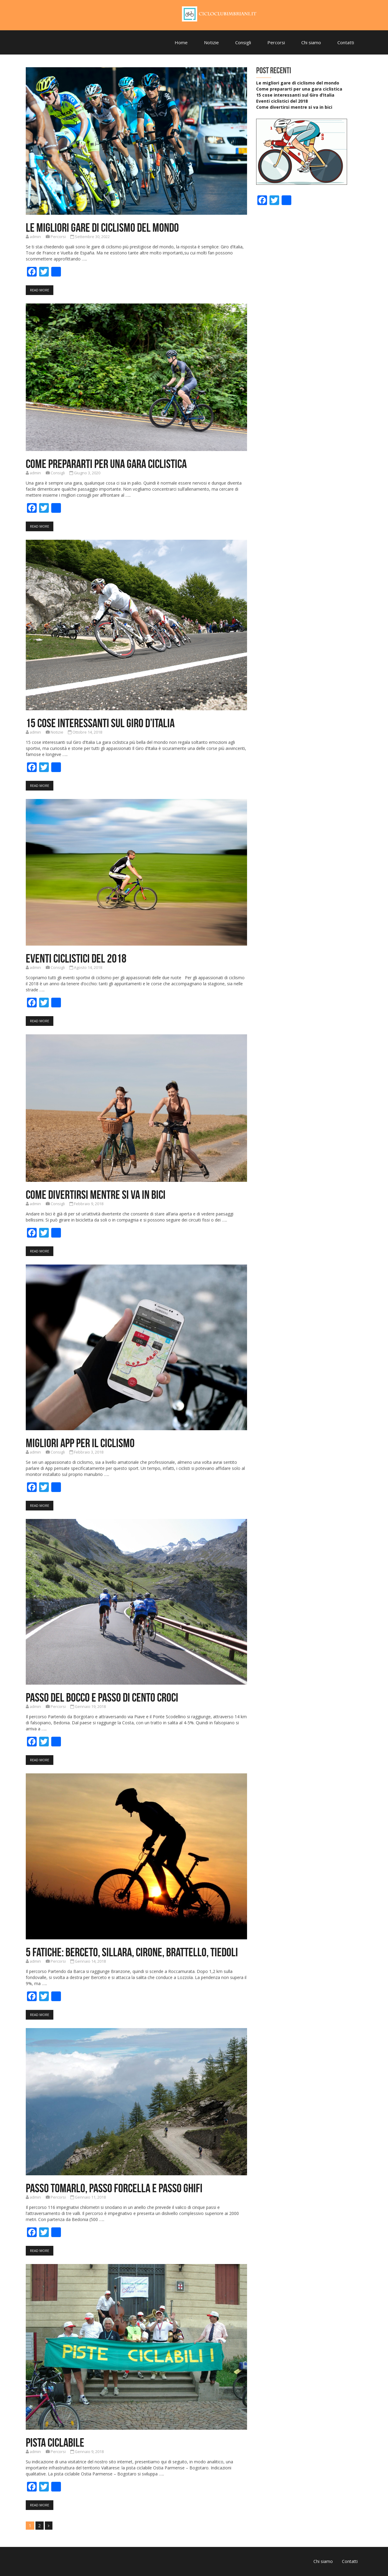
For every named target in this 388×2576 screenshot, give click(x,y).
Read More (39, 290)
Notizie (211, 42)
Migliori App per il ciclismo (80, 1443)
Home (181, 42)
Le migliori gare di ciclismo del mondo (102, 227)
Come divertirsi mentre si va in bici (96, 1194)
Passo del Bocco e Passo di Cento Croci (102, 1697)
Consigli (243, 42)
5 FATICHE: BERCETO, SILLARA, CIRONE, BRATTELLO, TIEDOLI (132, 1952)
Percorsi (276, 42)
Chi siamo (311, 42)
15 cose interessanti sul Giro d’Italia (100, 723)
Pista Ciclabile (55, 2442)
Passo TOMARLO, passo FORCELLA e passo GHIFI (114, 2188)
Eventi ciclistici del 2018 (76, 958)
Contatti (345, 42)
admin (35, 236)
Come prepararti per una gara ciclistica (106, 463)
